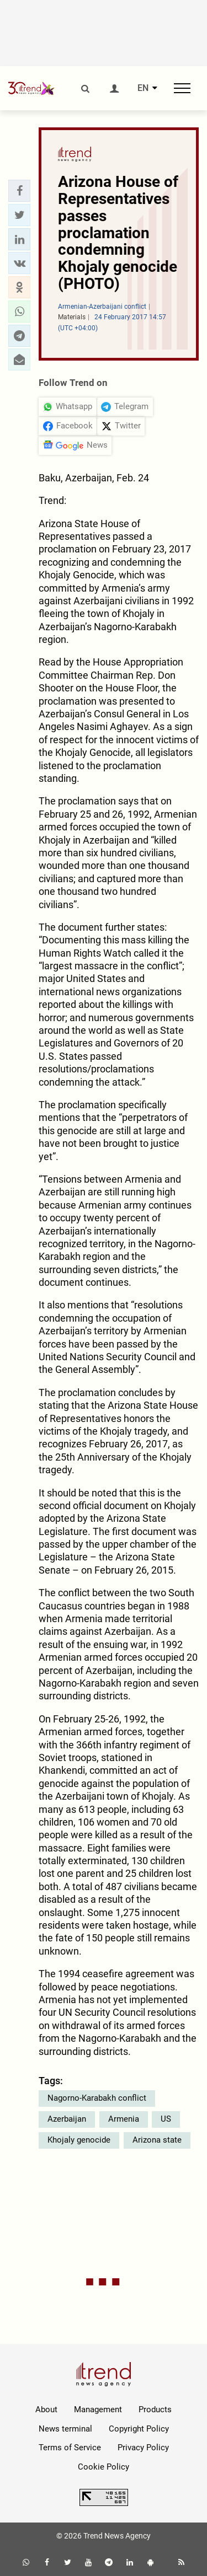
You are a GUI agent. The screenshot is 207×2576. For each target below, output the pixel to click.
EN (142, 88)
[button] (19, 191)
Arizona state (157, 2140)
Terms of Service (70, 2447)
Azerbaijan (66, 2119)
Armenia (123, 2119)
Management (98, 2409)
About (46, 2409)
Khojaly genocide (78, 2140)
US (166, 2119)
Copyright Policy (139, 2429)
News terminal (65, 2429)
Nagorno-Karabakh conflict (96, 2098)
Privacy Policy (143, 2447)
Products (155, 2409)
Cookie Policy (103, 2467)
